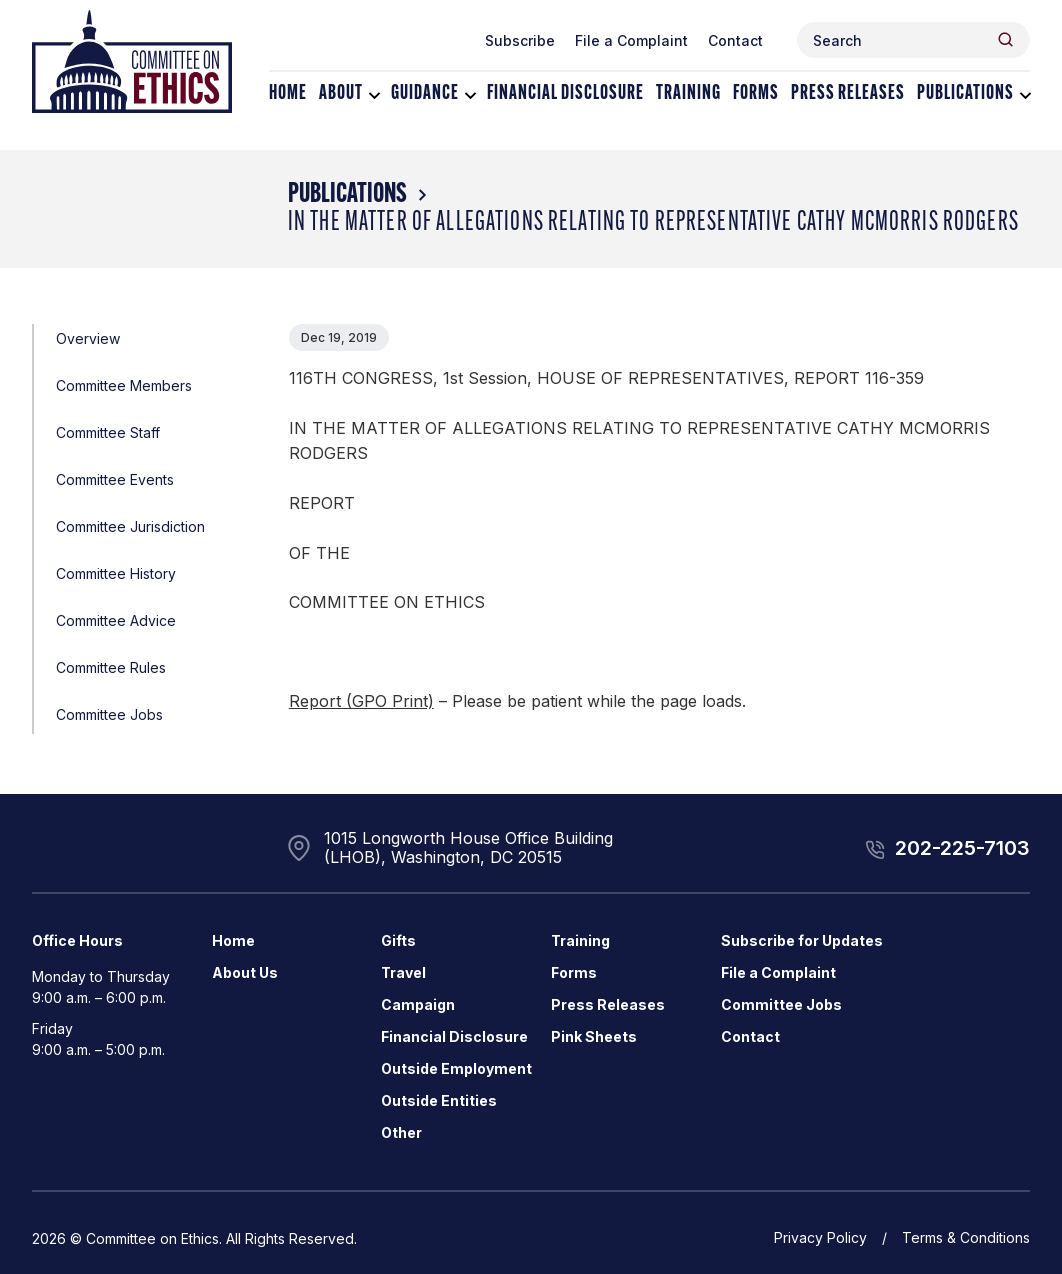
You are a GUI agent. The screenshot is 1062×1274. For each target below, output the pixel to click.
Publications (965, 94)
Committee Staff (108, 432)
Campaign (418, 1004)
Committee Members (124, 385)
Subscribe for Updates (802, 940)
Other (401, 1132)
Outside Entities (439, 1100)
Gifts (398, 940)
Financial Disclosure (565, 94)
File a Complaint (631, 40)
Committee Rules (111, 667)
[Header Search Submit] (1005, 39)
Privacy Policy (820, 1237)
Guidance (425, 94)
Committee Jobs (109, 714)
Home (288, 94)
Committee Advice (116, 620)
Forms (756, 94)
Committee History (116, 573)
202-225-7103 (962, 848)
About (341, 94)
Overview (88, 338)
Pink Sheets (594, 1036)
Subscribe (520, 40)
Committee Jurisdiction (130, 526)
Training (688, 94)
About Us (245, 972)
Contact (735, 40)
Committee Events (115, 479)
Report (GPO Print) (361, 701)
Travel (403, 972)
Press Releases (848, 94)
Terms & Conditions (966, 1237)
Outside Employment (456, 1068)
